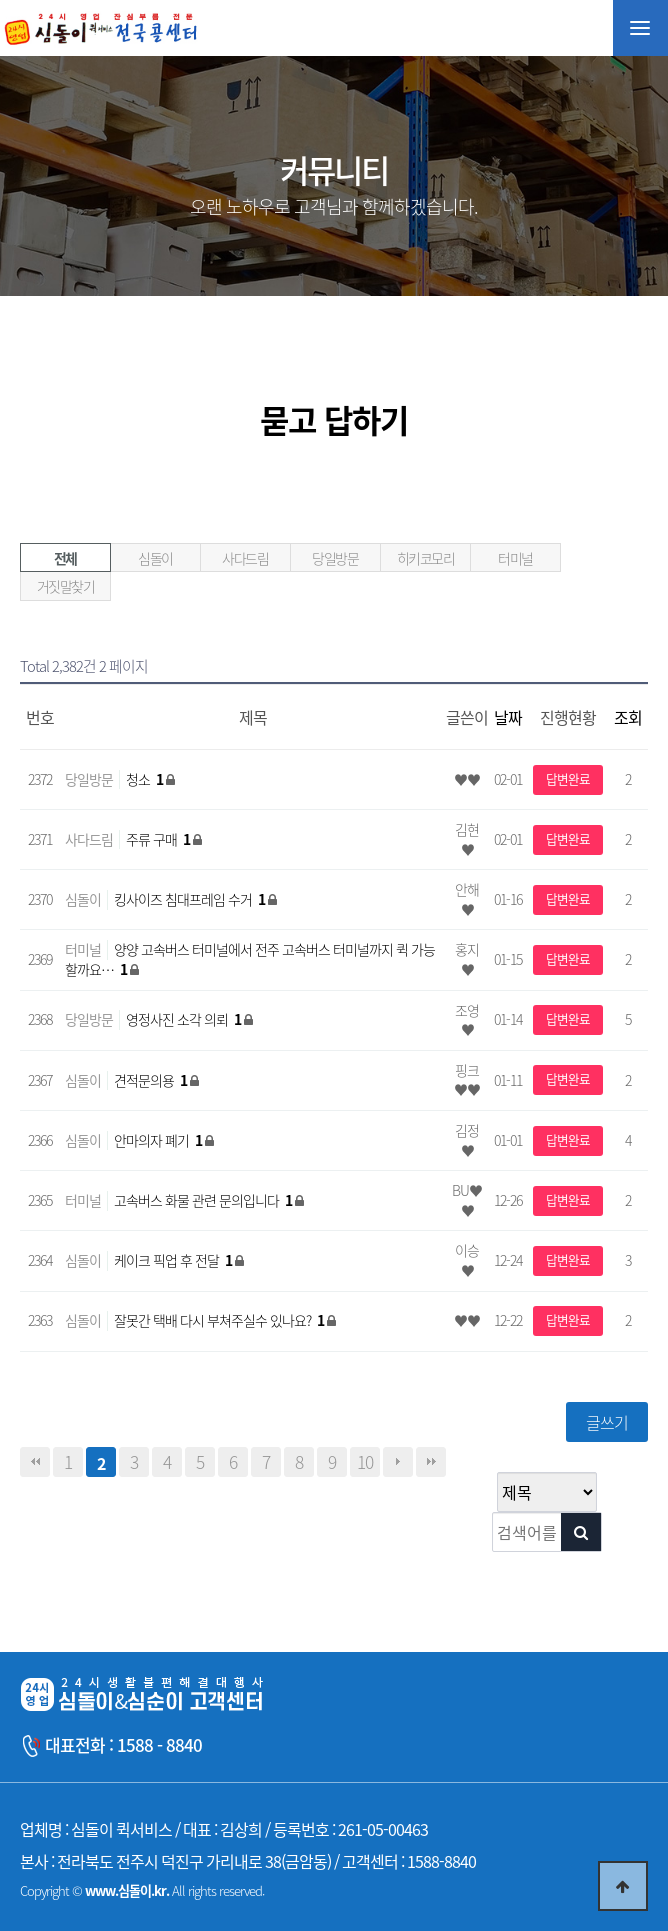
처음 (35, 1462)
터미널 (515, 558)
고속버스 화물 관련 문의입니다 (204, 1200)
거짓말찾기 (66, 586)
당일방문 (335, 558)
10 (365, 1462)
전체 (65, 558)
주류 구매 (159, 839)
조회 (628, 717)
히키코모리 (426, 558)
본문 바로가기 (0, 0)
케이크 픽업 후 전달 (174, 1260)
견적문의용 (152, 1080)
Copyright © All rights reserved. (142, 1890)
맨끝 (431, 1462)
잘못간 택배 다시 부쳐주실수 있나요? (220, 1320)
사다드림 (245, 558)
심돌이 (155, 558)
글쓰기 (607, 1422)
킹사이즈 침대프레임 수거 (191, 899)
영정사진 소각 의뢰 (185, 1019)
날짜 (508, 717)
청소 (146, 779)
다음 (398, 1462)
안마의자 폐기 (159, 1140)
